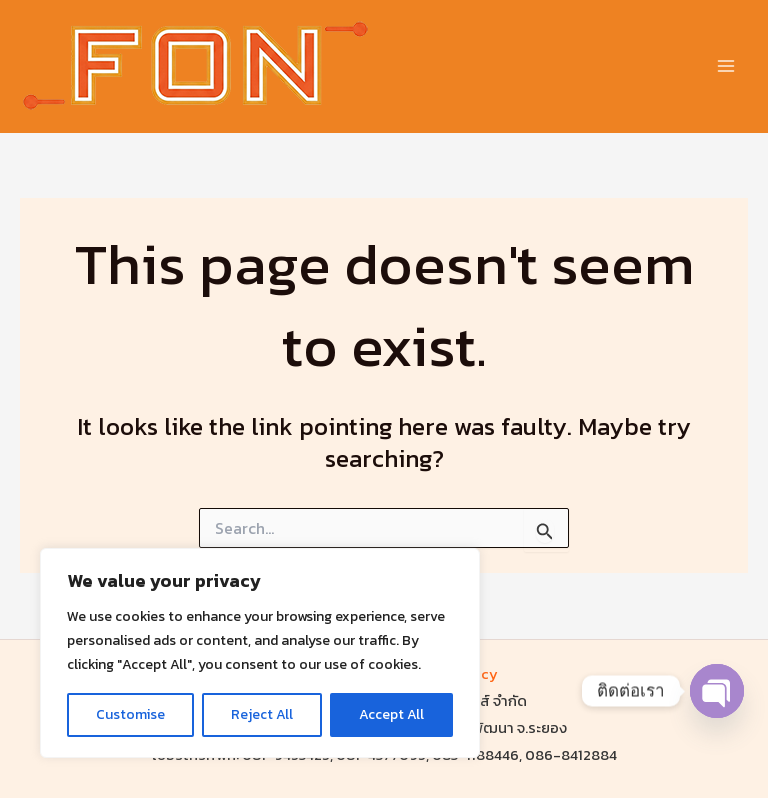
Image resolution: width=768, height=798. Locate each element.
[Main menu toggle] (725, 66)
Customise (130, 714)
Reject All (262, 714)
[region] (260, 653)
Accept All (391, 714)
